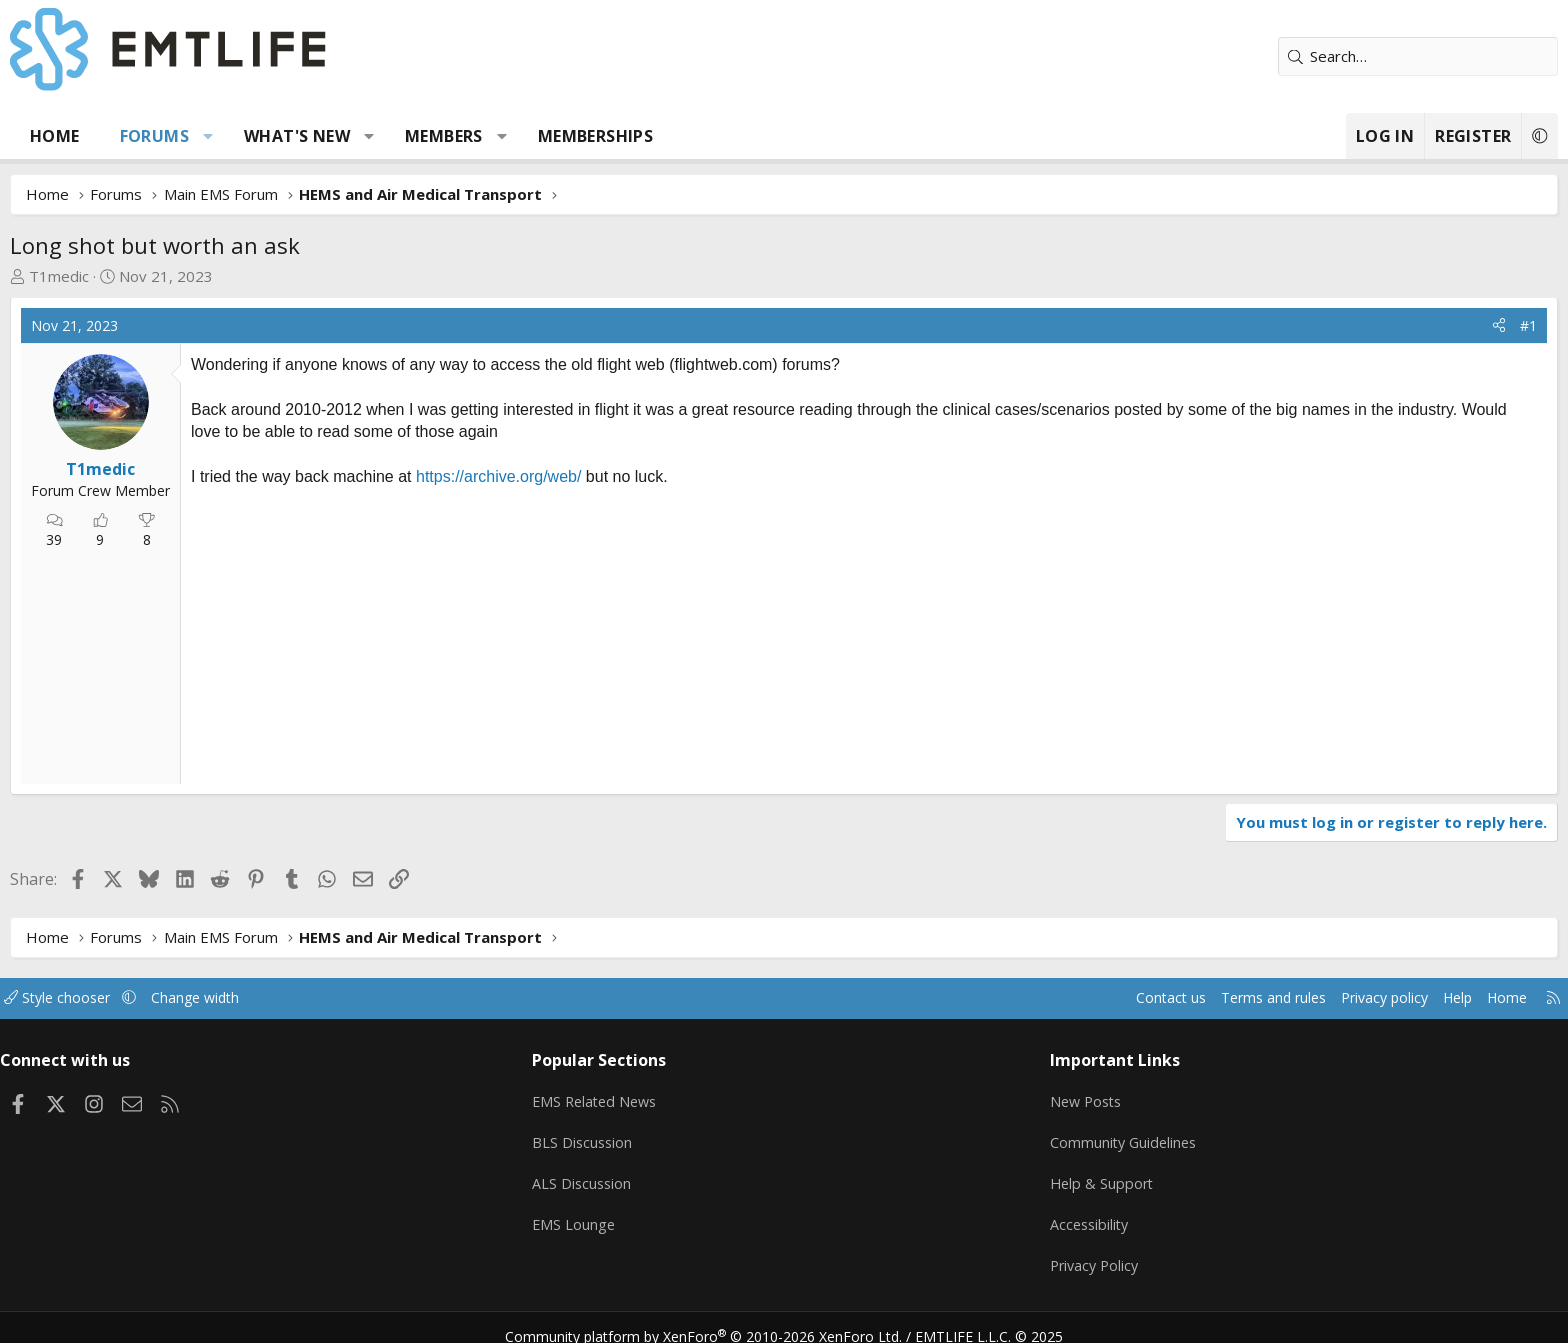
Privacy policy (1219, 998)
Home (194, 136)
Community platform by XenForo (716, 1319)
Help (1297, 998)
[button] (347, 136)
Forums (293, 136)
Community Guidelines (1077, 1136)
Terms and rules (1100, 998)
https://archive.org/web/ (637, 476)
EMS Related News (651, 1097)
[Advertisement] (490, 634)
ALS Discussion (636, 1175)
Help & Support (1054, 1175)
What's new (436, 136)
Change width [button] (360, 998)
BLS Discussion (636, 1136)
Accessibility (1042, 1214)
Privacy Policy (1048, 1253)
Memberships (734, 136)
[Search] (1279, 56)
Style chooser (216, 998)
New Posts (1039, 1097)
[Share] (1360, 326)
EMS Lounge (627, 1214)
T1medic (198, 276)
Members (583, 136)
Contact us (992, 998)
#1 (1389, 325)
